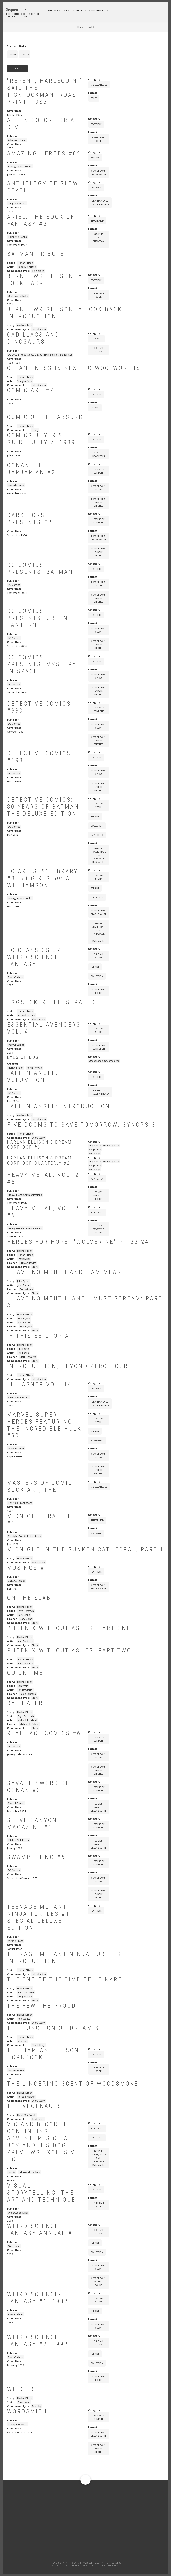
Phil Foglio (23, 1348)
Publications (58, 10)
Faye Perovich (26, 1610)
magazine (96, 1533)
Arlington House (17, 140)
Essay (35, 430)
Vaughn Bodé (25, 381)
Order (22, 46)
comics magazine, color (98, 1196)
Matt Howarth (28, 1356)
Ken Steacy (23, 2018)
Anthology (94, 1153)
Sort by (12, 46)
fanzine (95, 407)
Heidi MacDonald (26, 2115)
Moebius (22, 2041)
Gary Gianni (23, 1614)
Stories (78, 10)
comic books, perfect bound (98, 2282)
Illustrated (97, 220)
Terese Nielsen (26, 2096)
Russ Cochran (15, 977)
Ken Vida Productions (20, 1502)
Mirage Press (15, 1940)
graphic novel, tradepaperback (100, 202)
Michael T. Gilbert (27, 1720)
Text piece (96, 124)
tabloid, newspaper (98, 454)
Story (35, 1266)
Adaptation (95, 1149)
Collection (97, 825)
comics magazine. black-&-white (98, 1807)
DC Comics (14, 584)
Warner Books (16, 2070)
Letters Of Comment (98, 471)
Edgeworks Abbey (29, 2172)
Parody (95, 157)
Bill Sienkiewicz (28, 1262)
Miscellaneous (99, 84)
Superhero (97, 834)
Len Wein (23, 1685)
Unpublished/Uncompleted (104, 1060)
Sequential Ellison (21, 9)
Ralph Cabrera (28, 1693)
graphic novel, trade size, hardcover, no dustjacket (99, 932)
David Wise (24, 2402)
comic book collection (98, 1047)
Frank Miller (23, 1258)
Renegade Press (17, 2424)
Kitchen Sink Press (18, 1397)
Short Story (38, 1019)
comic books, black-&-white (98, 172)
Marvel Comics (16, 485)
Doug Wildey (24, 1996)
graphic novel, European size (98, 239)
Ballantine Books (17, 236)
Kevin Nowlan (34, 1067)
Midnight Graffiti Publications (24, 1536)
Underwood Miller (18, 296)
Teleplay (37, 2406)
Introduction (39, 329)
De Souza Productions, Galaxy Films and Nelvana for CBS (40, 354)
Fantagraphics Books (20, 166)
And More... (98, 10)
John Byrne (23, 1281)
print (94, 98)
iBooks (12, 2172)
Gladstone (14, 2246)
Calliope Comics (17, 1580)
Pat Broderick (25, 1689)
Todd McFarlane (26, 266)
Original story (98, 349)
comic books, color (98, 488)
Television (96, 338)
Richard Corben (26, 1015)
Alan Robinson (25, 1641)
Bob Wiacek (26, 1289)
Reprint (95, 816)
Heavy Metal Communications (25, 1194)
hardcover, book (98, 139)
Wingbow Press (17, 203)
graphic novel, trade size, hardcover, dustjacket (99, 855)
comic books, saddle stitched (98, 502)
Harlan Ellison (25, 262)
